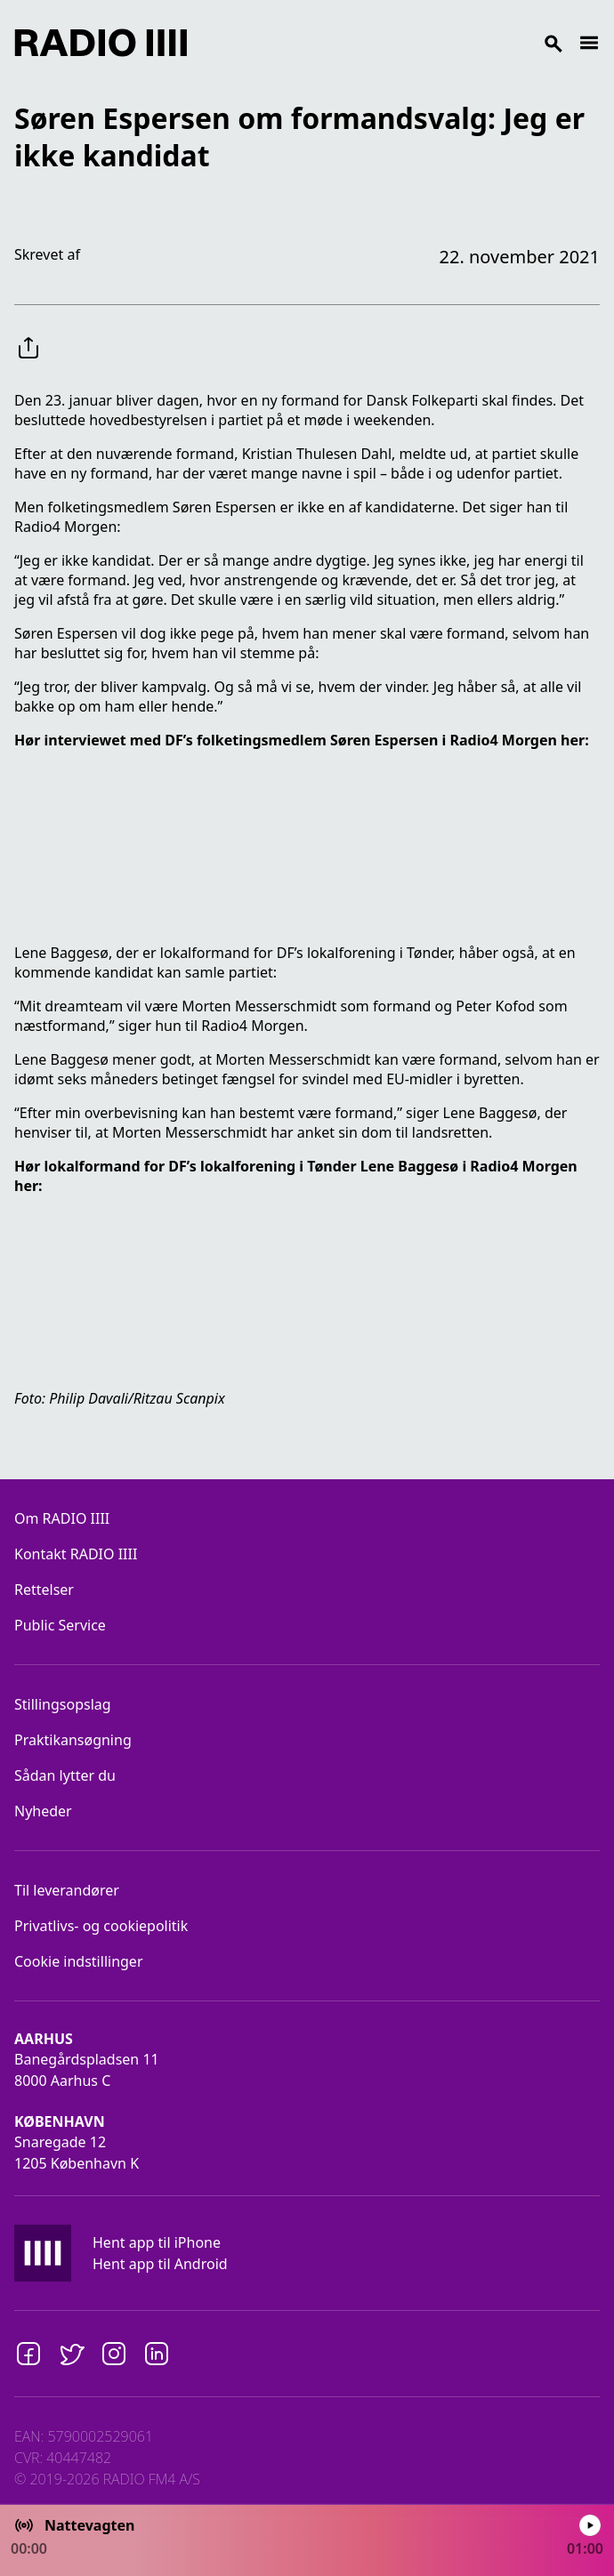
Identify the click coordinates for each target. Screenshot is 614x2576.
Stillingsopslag (62, 1704)
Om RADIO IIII (61, 1518)
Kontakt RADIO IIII (75, 1554)
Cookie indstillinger (78, 1961)
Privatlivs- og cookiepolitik (101, 1926)
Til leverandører (66, 1890)
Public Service (60, 1625)
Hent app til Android (160, 2264)
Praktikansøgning (73, 1740)
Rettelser (44, 1589)
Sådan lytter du (65, 1775)
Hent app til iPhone (157, 2242)
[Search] (382, 42)
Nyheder (43, 1811)
